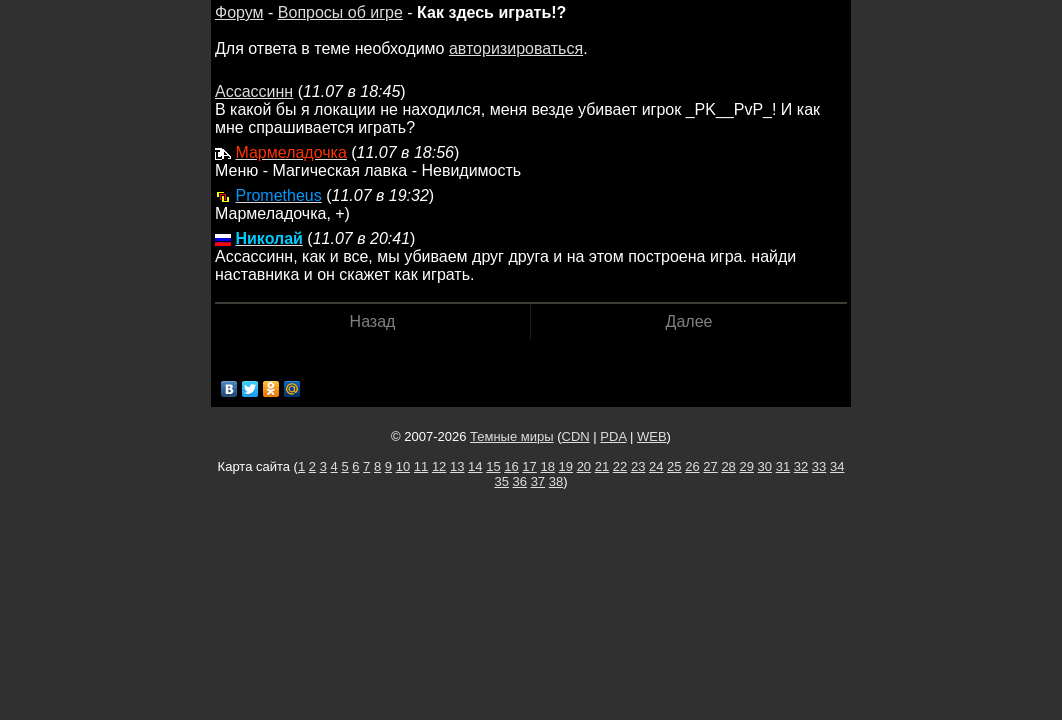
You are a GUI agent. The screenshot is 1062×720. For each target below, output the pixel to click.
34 (837, 466)
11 (421, 466)
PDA (613, 436)
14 (475, 466)
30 (765, 466)
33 (819, 466)
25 (674, 466)
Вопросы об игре (340, 12)
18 (547, 466)
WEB (652, 436)
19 (566, 466)
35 (501, 481)
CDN (576, 436)
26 (692, 466)
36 (520, 481)
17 (529, 466)
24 (656, 466)
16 (511, 466)
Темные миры (512, 436)
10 (403, 466)
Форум (239, 12)
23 (638, 466)
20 (584, 466)
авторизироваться (516, 48)
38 (556, 481)
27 (710, 466)
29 (746, 466)
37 (538, 481)
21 (602, 466)
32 (801, 466)
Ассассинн (254, 91)
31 (783, 466)
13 (457, 466)
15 (493, 466)
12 (439, 466)
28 (728, 466)
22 (620, 466)
